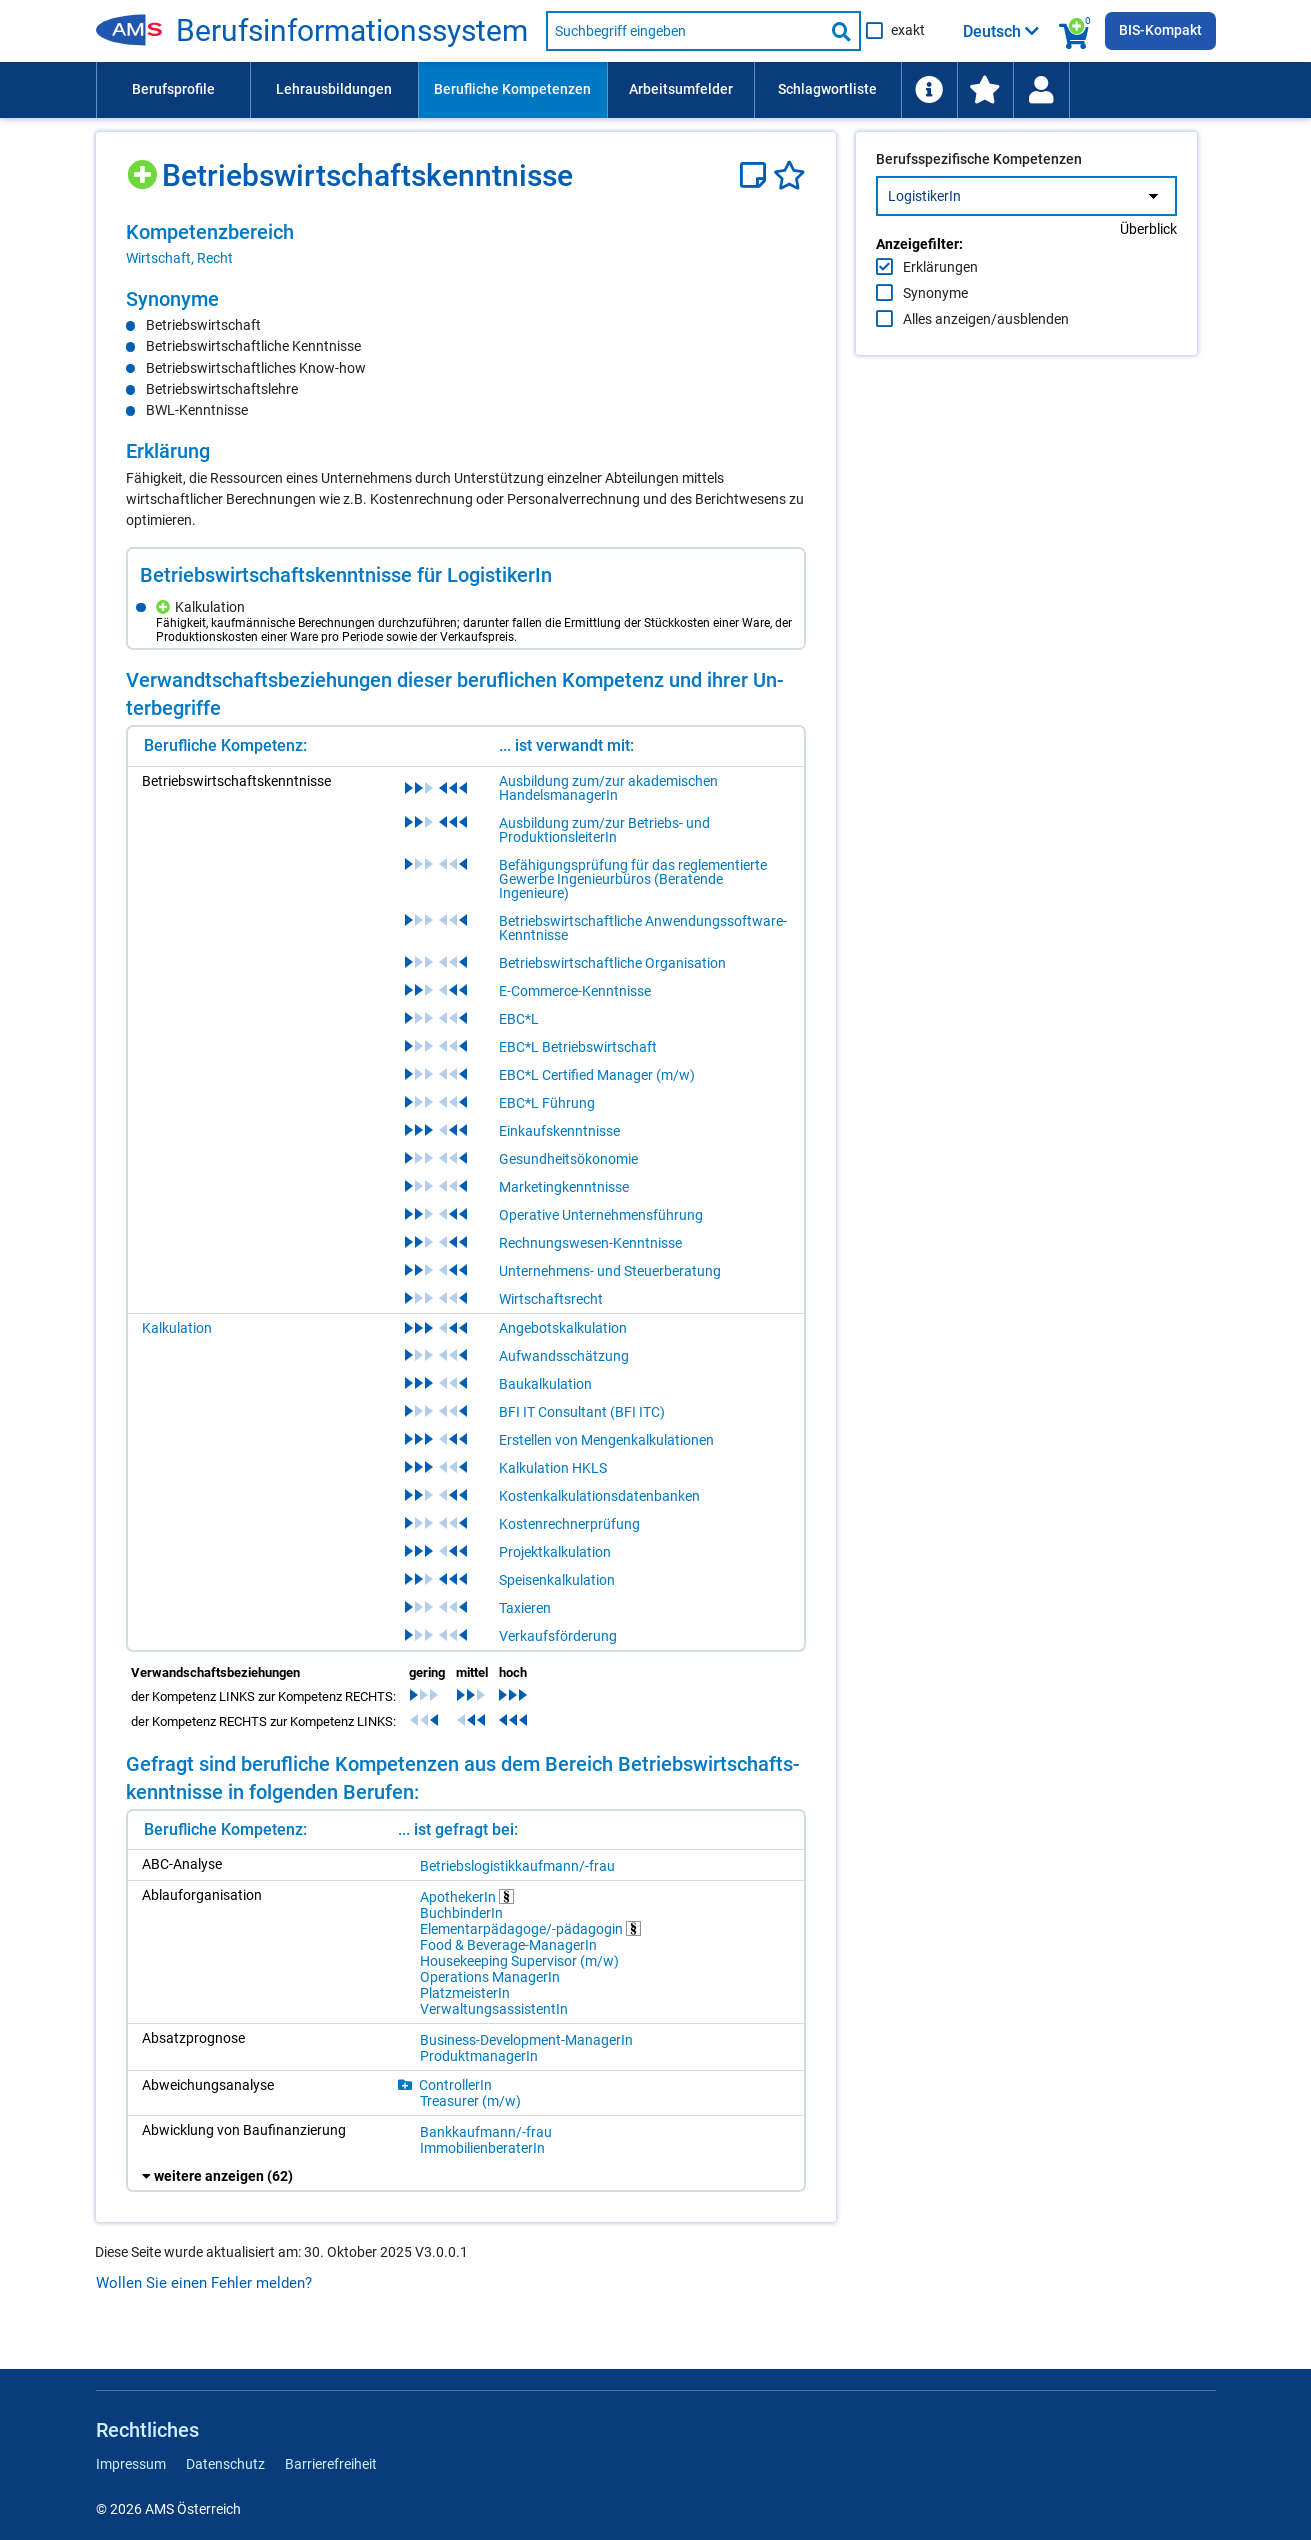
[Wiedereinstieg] (1041, 90)
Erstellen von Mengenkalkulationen (606, 1440)
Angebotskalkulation (563, 1328)
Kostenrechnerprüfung (569, 1524)
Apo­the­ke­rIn (467, 1896)
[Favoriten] (789, 175)
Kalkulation (177, 1328)
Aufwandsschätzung (564, 1356)
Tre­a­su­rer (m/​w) (470, 2101)
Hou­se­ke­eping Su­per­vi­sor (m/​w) (519, 1961)
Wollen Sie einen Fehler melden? (204, 2283)
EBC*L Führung (547, 1103)
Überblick (1148, 271)
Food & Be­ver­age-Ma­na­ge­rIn (508, 1945)
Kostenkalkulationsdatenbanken (599, 1496)
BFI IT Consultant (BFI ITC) (582, 1412)
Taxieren (525, 1608)
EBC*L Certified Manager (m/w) (597, 1075)
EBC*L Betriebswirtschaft (578, 1047)
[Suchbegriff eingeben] (685, 31)
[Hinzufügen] (144, 167)
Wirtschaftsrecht (551, 1299)
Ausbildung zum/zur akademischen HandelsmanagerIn (608, 788)
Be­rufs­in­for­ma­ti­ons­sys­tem (352, 31)
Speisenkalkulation (557, 1580)
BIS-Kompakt (1160, 30)
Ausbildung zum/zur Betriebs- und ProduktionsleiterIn (604, 830)
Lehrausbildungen (334, 89)
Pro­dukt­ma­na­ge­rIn (479, 2056)
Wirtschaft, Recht (179, 258)
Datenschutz (225, 2464)
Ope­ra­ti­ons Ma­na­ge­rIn (490, 1977)
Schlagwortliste (827, 89)
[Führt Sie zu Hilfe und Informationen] (929, 90)
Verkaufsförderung (558, 1636)
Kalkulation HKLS (553, 1468)
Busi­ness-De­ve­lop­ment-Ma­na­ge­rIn (526, 2040)
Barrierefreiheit (331, 2464)
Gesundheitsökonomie (568, 1159)
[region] (466, 244)
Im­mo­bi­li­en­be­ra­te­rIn (482, 2148)
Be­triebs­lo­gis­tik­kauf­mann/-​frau (517, 1866)
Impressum (131, 2464)
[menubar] (656, 90)
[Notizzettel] (756, 175)
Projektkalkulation (555, 1552)
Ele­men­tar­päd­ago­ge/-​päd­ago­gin (530, 1928)
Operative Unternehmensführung (601, 1215)
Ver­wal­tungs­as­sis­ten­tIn (494, 2009)
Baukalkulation (545, 1384)
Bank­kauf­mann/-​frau (486, 2132)
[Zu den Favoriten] (985, 90)
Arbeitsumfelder (681, 89)
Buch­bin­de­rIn (461, 1913)
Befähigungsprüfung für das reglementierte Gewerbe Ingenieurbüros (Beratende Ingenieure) (633, 879)
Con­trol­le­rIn (455, 2085)
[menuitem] (173, 90)
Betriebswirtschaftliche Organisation (612, 963)
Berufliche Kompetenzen (512, 89)
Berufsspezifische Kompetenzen (979, 201)
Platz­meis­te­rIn (465, 1993)
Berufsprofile (173, 89)
